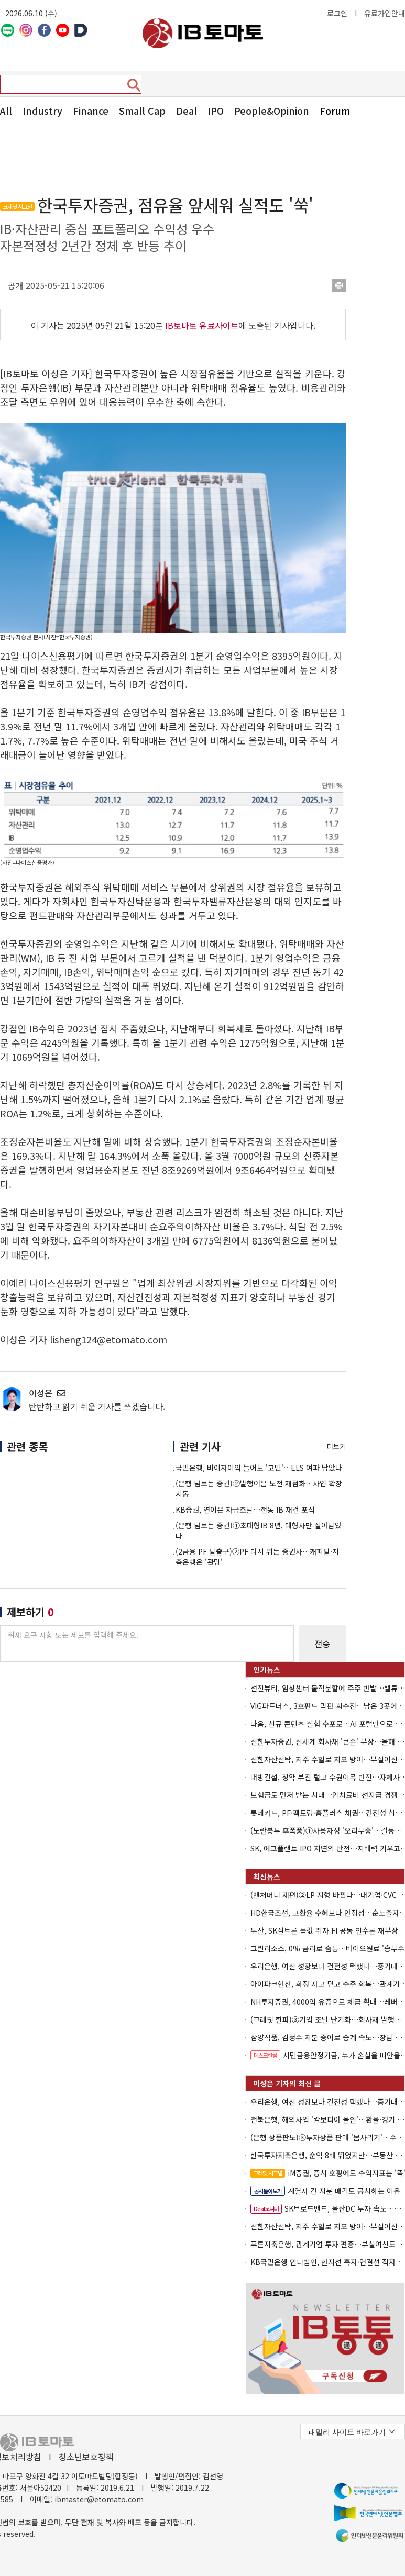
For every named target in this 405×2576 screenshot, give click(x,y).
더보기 (336, 1446)
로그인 (337, 13)
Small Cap (142, 110)
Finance (90, 110)
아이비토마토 (203, 33)
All (6, 110)
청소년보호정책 (86, 2456)
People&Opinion (271, 110)
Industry (42, 110)
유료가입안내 (384, 13)
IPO (215, 110)
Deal (186, 110)
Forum (335, 110)
